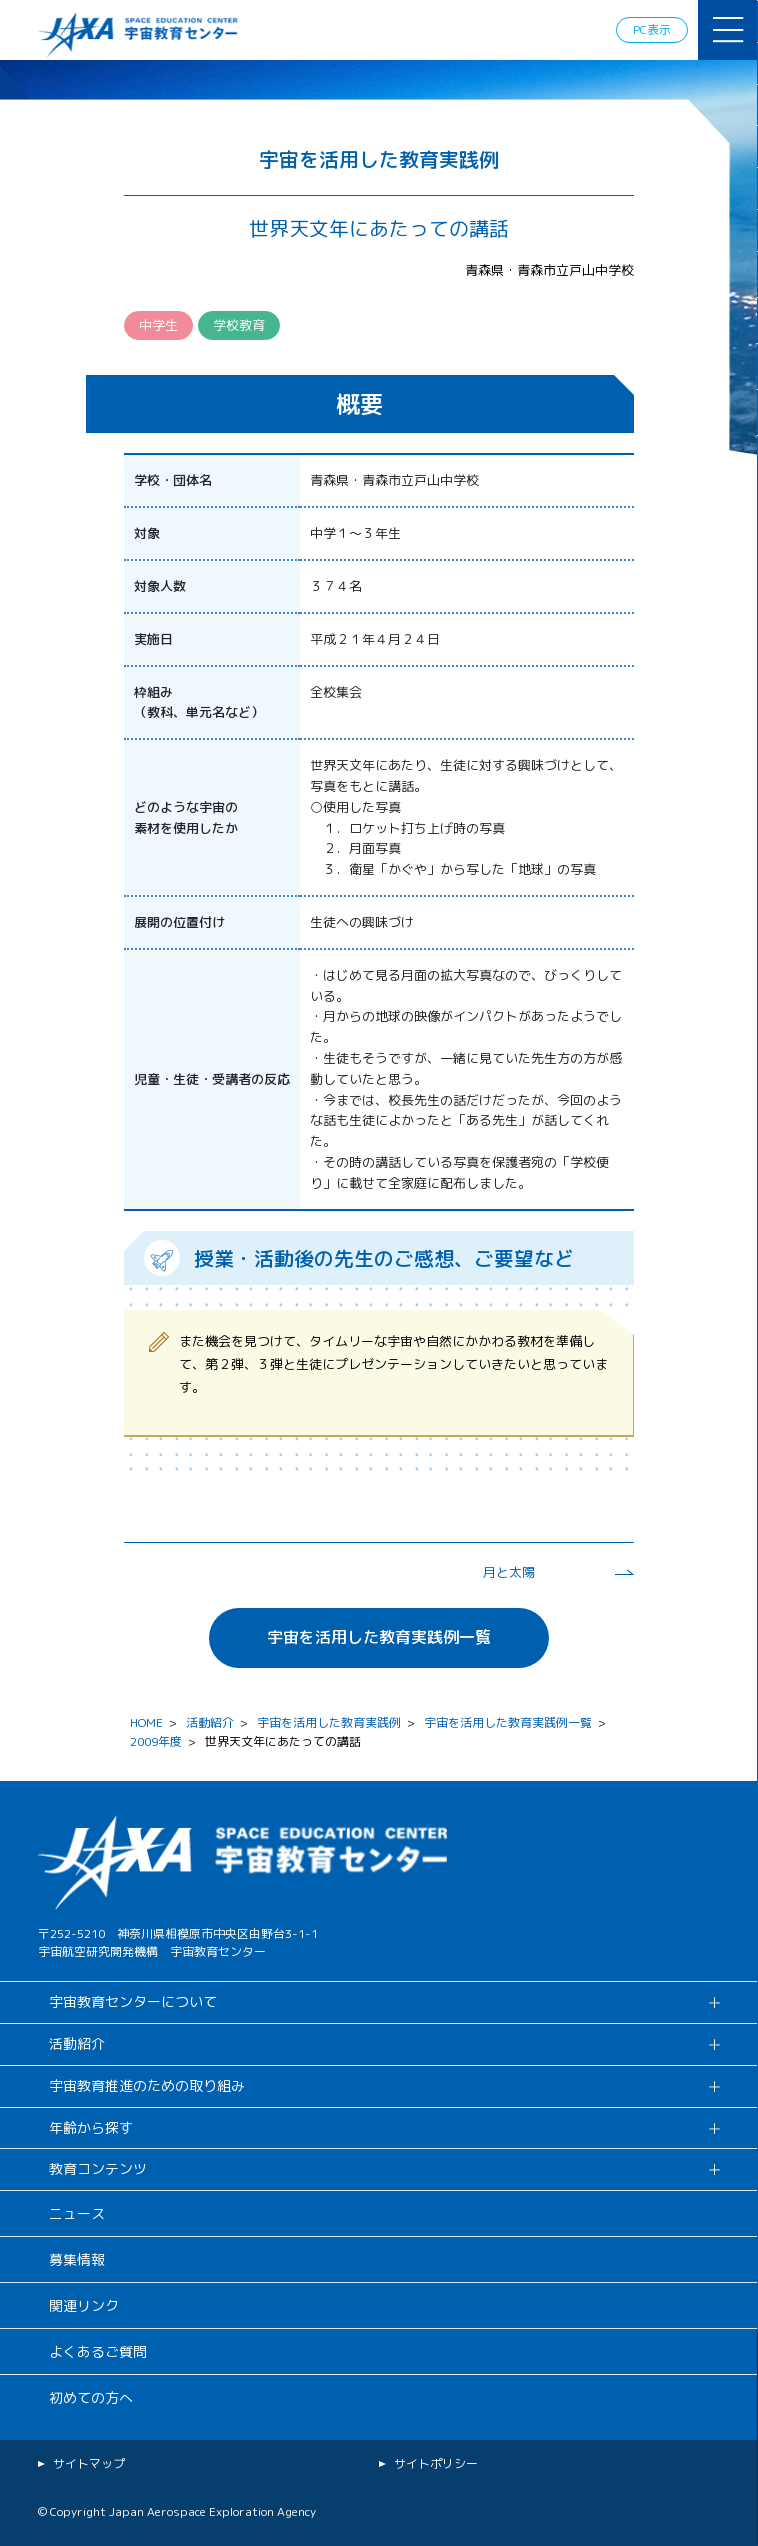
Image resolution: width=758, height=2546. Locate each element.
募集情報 (77, 2259)
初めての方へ (91, 2397)
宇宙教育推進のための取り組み (147, 2085)
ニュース (77, 2213)
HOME (146, 1722)
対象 (147, 533)
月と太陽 (509, 1572)
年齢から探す (91, 2127)
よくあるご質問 (98, 2351)
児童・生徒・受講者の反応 (212, 1079)
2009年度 (156, 1741)
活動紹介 (210, 1722)
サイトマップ (89, 2463)
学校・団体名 (173, 480)
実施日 (153, 639)
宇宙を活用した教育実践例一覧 (379, 1637)
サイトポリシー (436, 2463)
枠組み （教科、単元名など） (199, 702)
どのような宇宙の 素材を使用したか (186, 817)
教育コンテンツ (98, 2168)
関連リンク (84, 2305)
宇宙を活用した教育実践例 (329, 1722)
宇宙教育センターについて (133, 2001)
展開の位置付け (179, 922)
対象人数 (160, 586)
